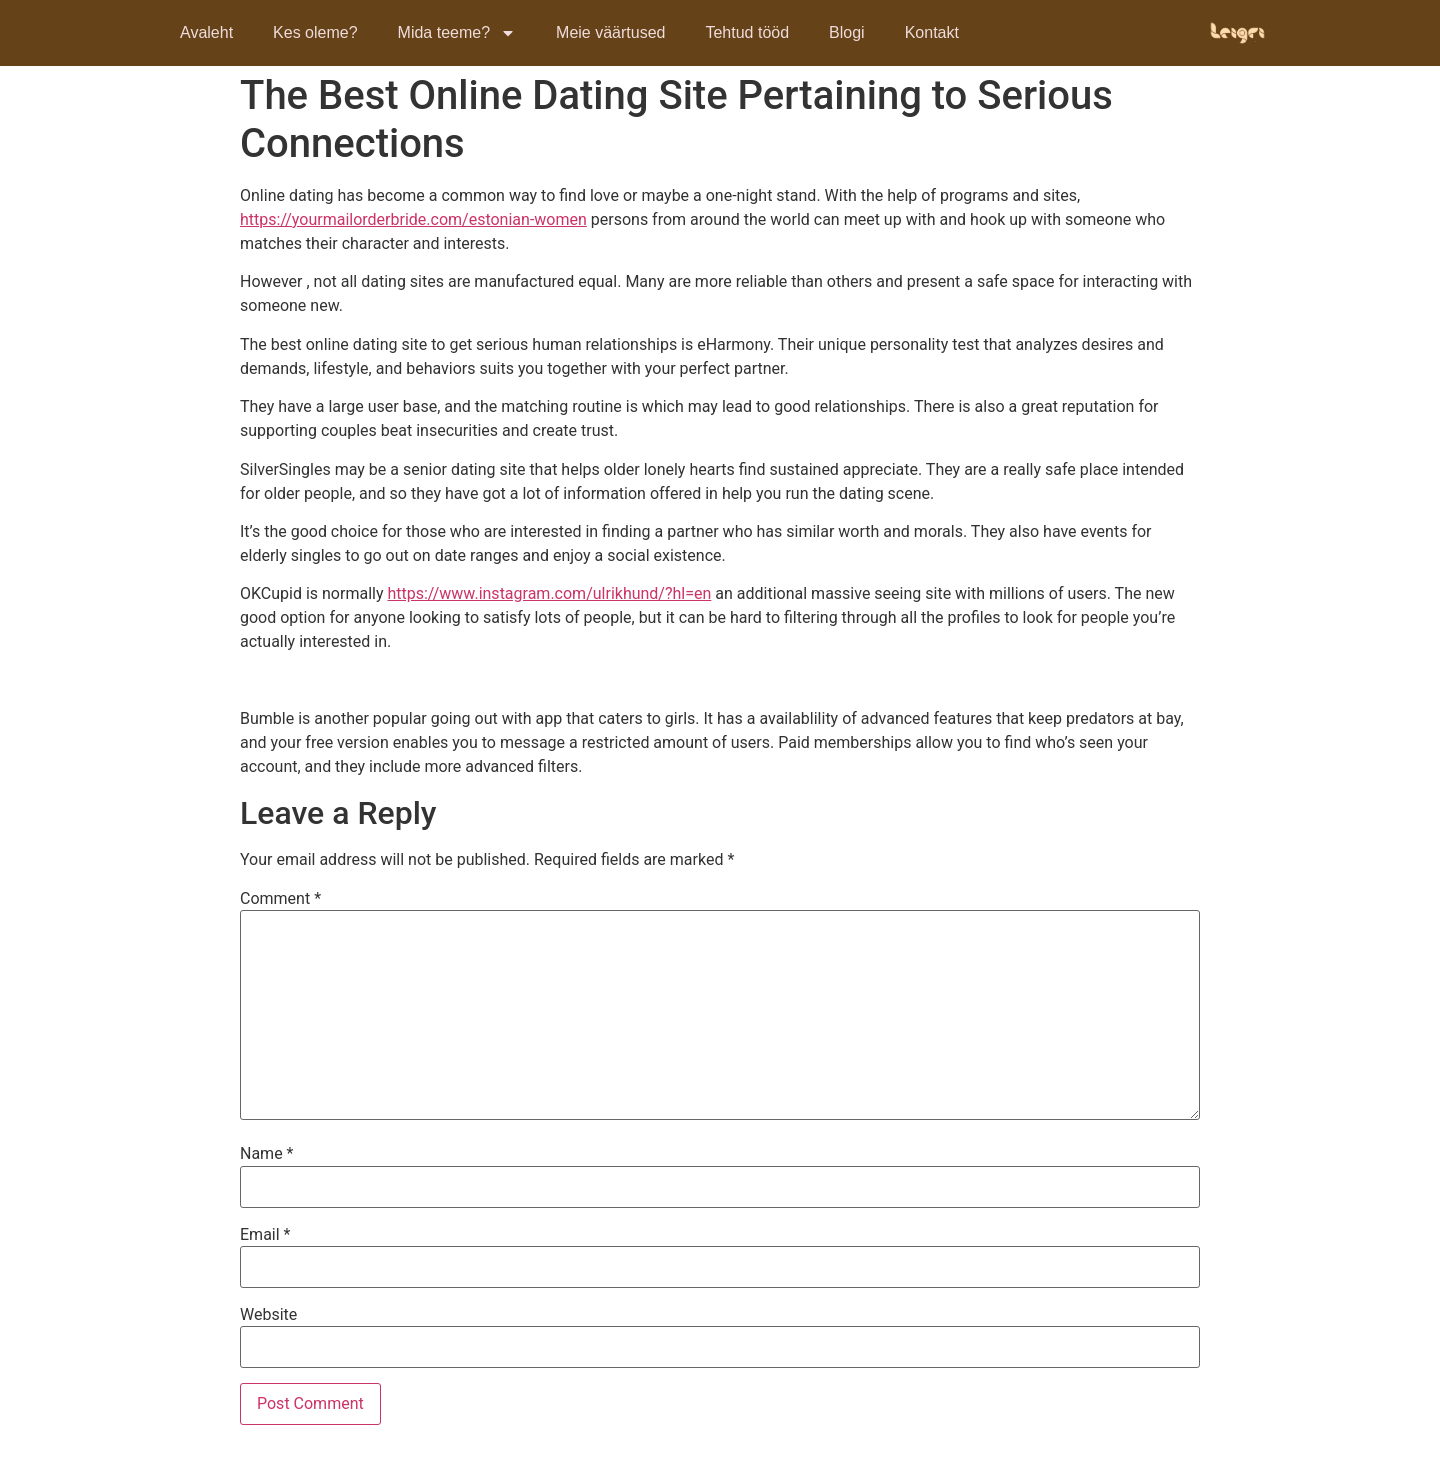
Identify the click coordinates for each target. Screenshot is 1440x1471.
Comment (280, 899)
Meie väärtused (610, 32)
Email (265, 1235)
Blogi (847, 32)
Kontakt (932, 32)
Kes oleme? (315, 32)
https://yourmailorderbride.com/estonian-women (413, 219)
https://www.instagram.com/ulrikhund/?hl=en (549, 593)
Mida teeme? (457, 33)
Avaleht (206, 32)
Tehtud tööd (747, 32)
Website (268, 1315)
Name (267, 1154)
